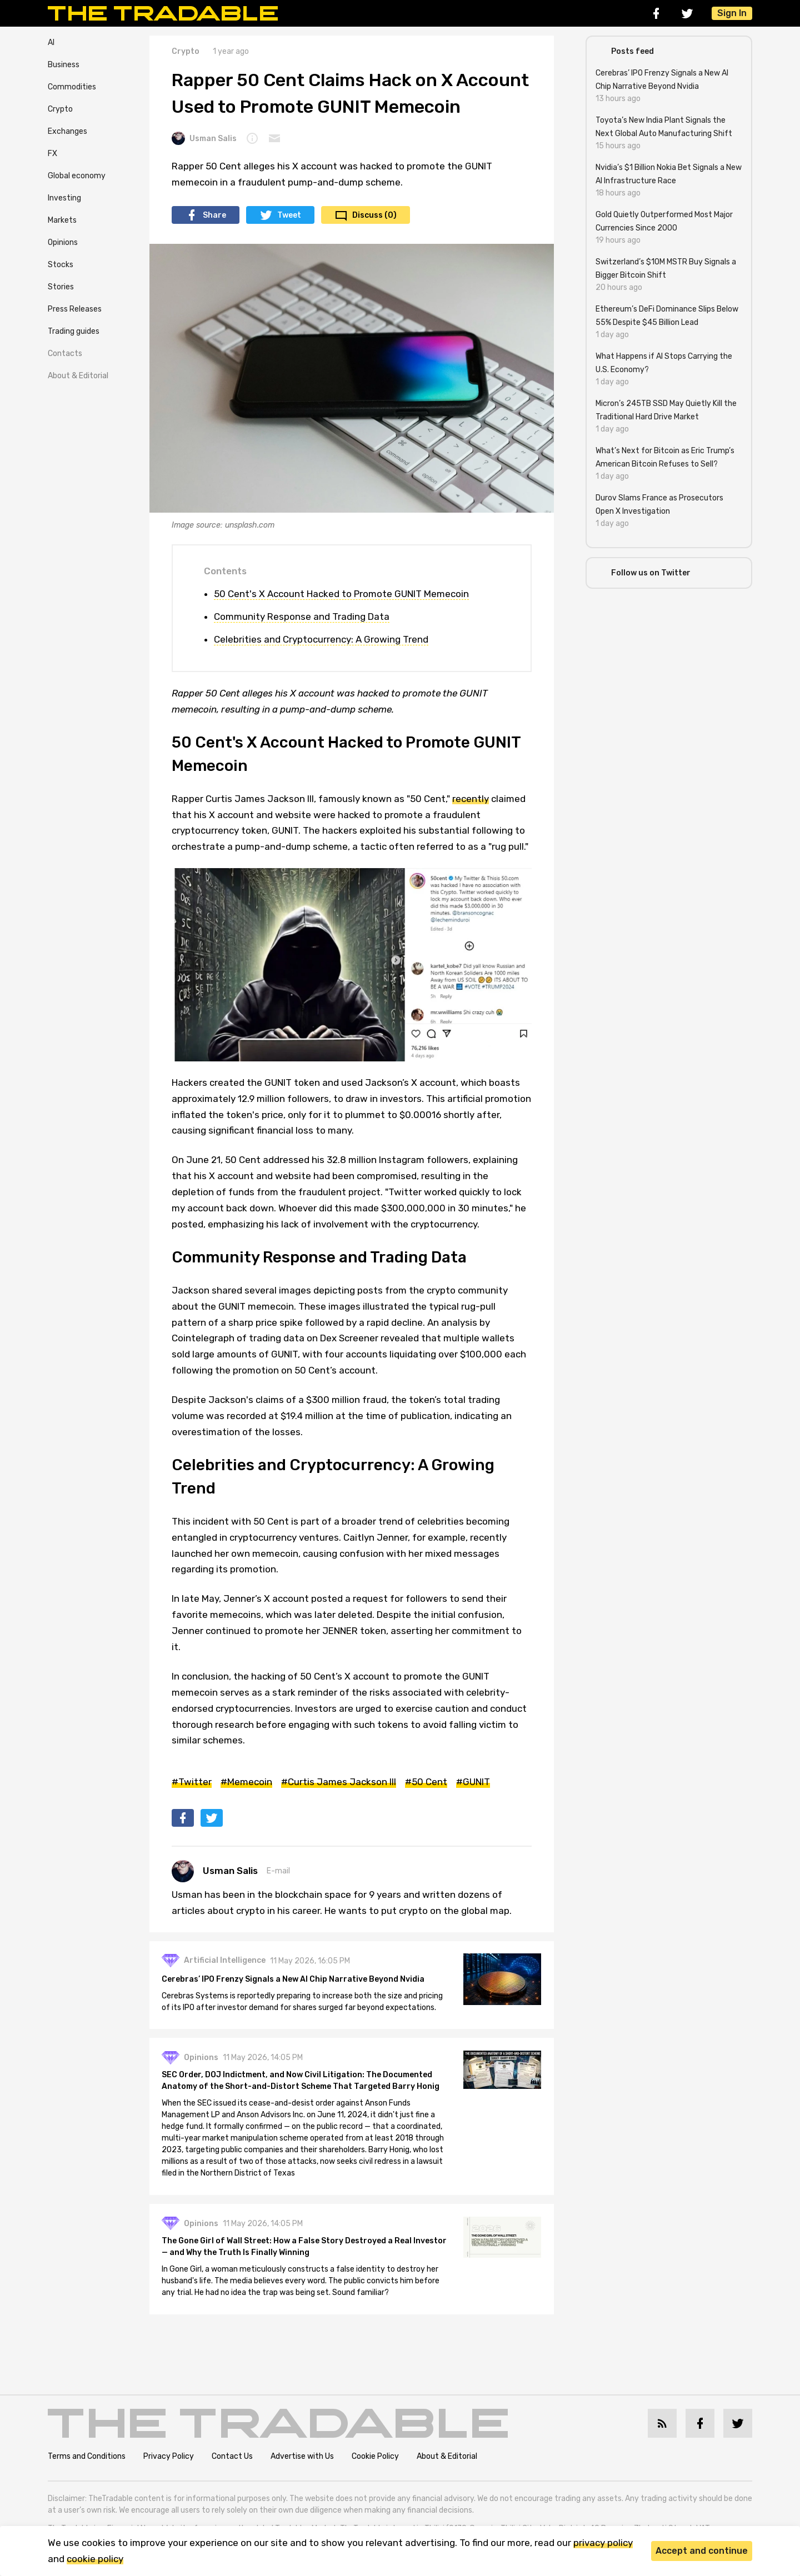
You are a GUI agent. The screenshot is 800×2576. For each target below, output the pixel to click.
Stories (61, 287)
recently (470, 798)
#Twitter (192, 1781)
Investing (64, 198)
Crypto (60, 109)
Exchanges (67, 131)
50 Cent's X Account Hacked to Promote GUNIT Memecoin (341, 593)
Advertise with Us (302, 2457)
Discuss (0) (374, 215)
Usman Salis (204, 138)
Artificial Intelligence (226, 1961)
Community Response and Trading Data (301, 616)
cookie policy (95, 2558)
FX (52, 153)
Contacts (65, 353)
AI (51, 42)
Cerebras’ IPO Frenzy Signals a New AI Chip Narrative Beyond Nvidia (294, 1979)
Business (63, 64)
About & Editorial (78, 375)
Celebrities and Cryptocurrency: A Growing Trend (321, 639)
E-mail (278, 1871)
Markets (62, 220)
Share (214, 215)
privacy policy (603, 2542)
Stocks (60, 264)
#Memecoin (246, 1781)
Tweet (289, 215)
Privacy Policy (168, 2457)
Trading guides (73, 331)
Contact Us (232, 2457)
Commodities (72, 87)
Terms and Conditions (87, 2457)
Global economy (77, 176)
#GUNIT (473, 1781)
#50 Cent (426, 1781)
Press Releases (75, 309)
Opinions (63, 242)
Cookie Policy (375, 2457)
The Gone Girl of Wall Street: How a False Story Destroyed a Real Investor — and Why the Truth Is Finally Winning (305, 2247)
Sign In (732, 13)
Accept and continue (702, 2550)
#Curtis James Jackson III (338, 1781)
